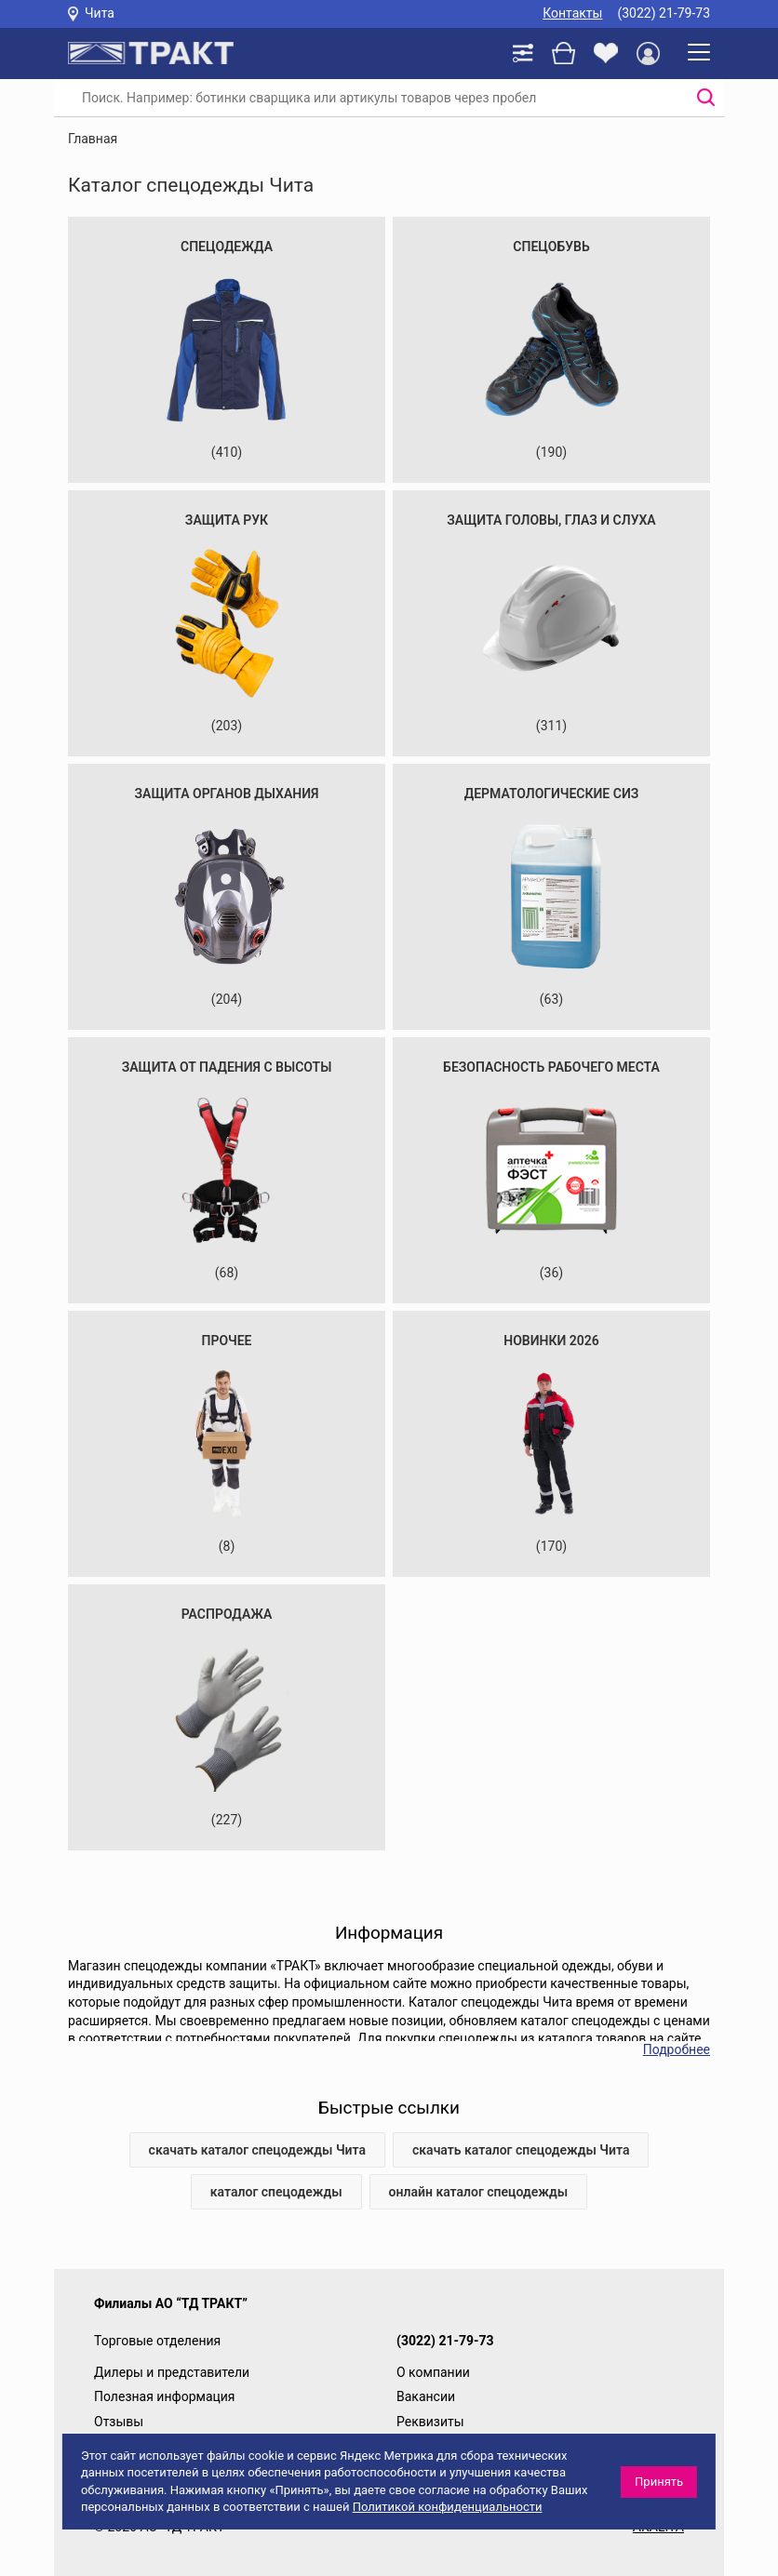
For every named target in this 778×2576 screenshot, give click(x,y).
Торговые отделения (157, 2340)
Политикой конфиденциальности (448, 2507)
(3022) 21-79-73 (663, 13)
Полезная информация (164, 2396)
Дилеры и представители (171, 2372)
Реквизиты (430, 2421)
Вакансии (425, 2396)
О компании (433, 2372)
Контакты (572, 13)
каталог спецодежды (276, 2191)
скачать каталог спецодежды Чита (257, 2149)
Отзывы (118, 2421)
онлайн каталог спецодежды (479, 2191)
